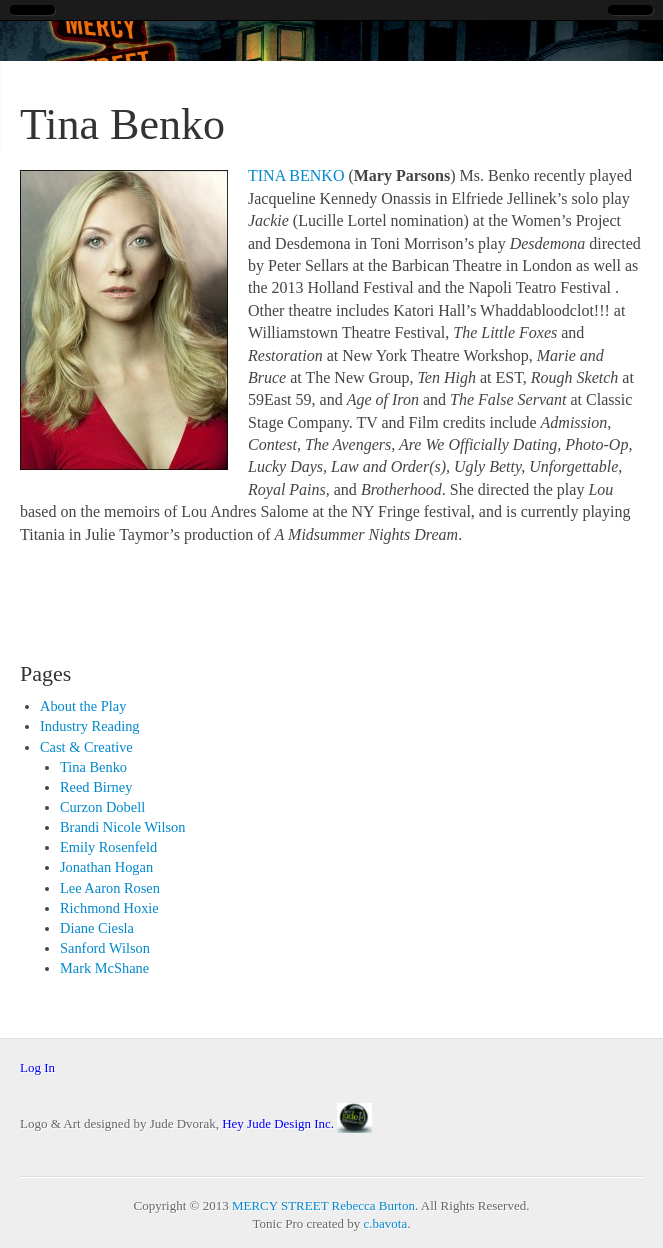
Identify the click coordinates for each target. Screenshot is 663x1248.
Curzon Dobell (102, 807)
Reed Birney (96, 787)
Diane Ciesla (97, 928)
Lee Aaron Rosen (110, 888)
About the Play (83, 706)
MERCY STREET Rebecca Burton (323, 1205)
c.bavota (386, 1223)
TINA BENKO (296, 175)
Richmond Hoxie (109, 908)
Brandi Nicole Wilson (122, 827)
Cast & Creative (86, 747)
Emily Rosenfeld (108, 847)
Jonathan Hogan (106, 867)
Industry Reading (90, 726)
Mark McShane (104, 968)
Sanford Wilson (105, 948)
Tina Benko (93, 767)
